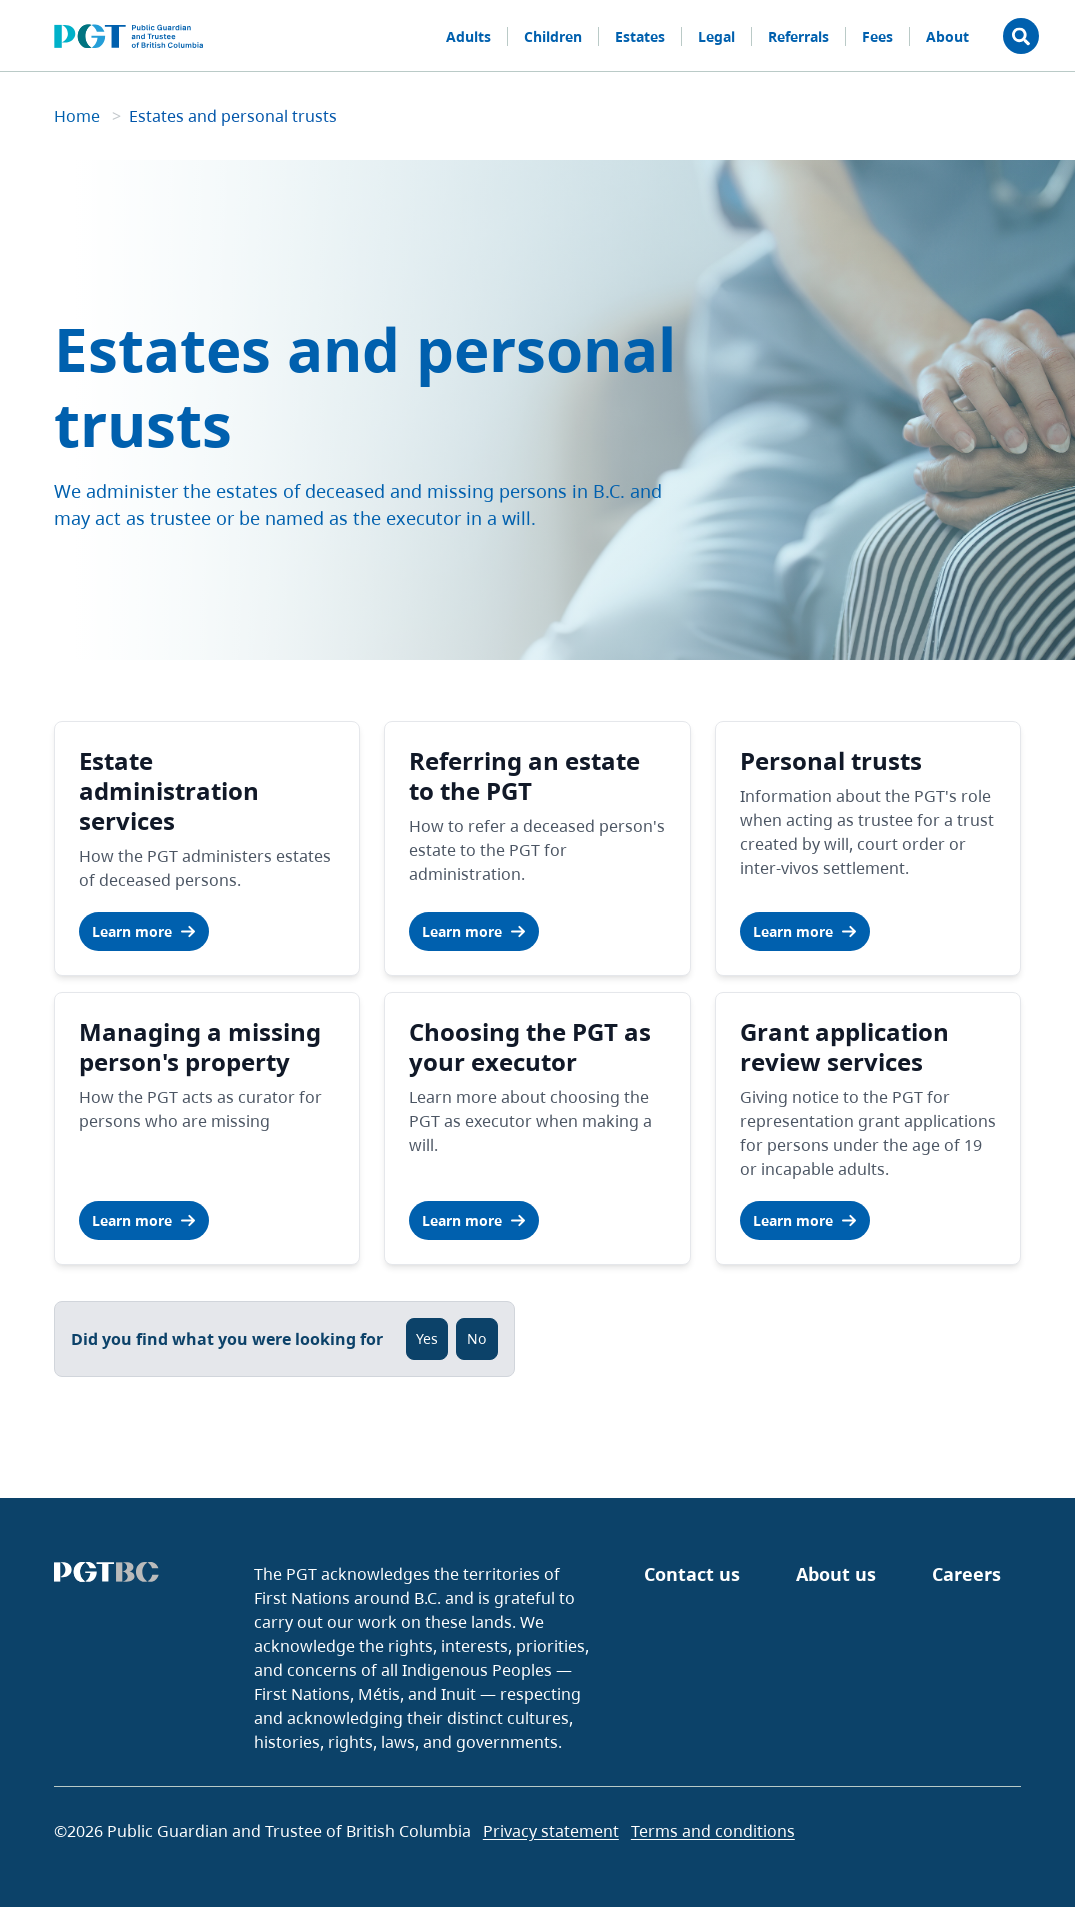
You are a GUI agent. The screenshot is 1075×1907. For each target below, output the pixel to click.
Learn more (144, 931)
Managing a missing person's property (200, 1046)
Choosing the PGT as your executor (530, 1046)
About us (836, 1574)
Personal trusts (831, 760)
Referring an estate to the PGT (524, 775)
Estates (640, 36)
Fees (877, 36)
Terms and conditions (713, 1831)
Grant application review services (844, 1046)
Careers (966, 1574)
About (947, 36)
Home (79, 116)
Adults (468, 36)
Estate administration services (169, 790)
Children (553, 36)
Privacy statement (551, 1831)
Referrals (798, 36)
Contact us (692, 1574)
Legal (716, 36)
